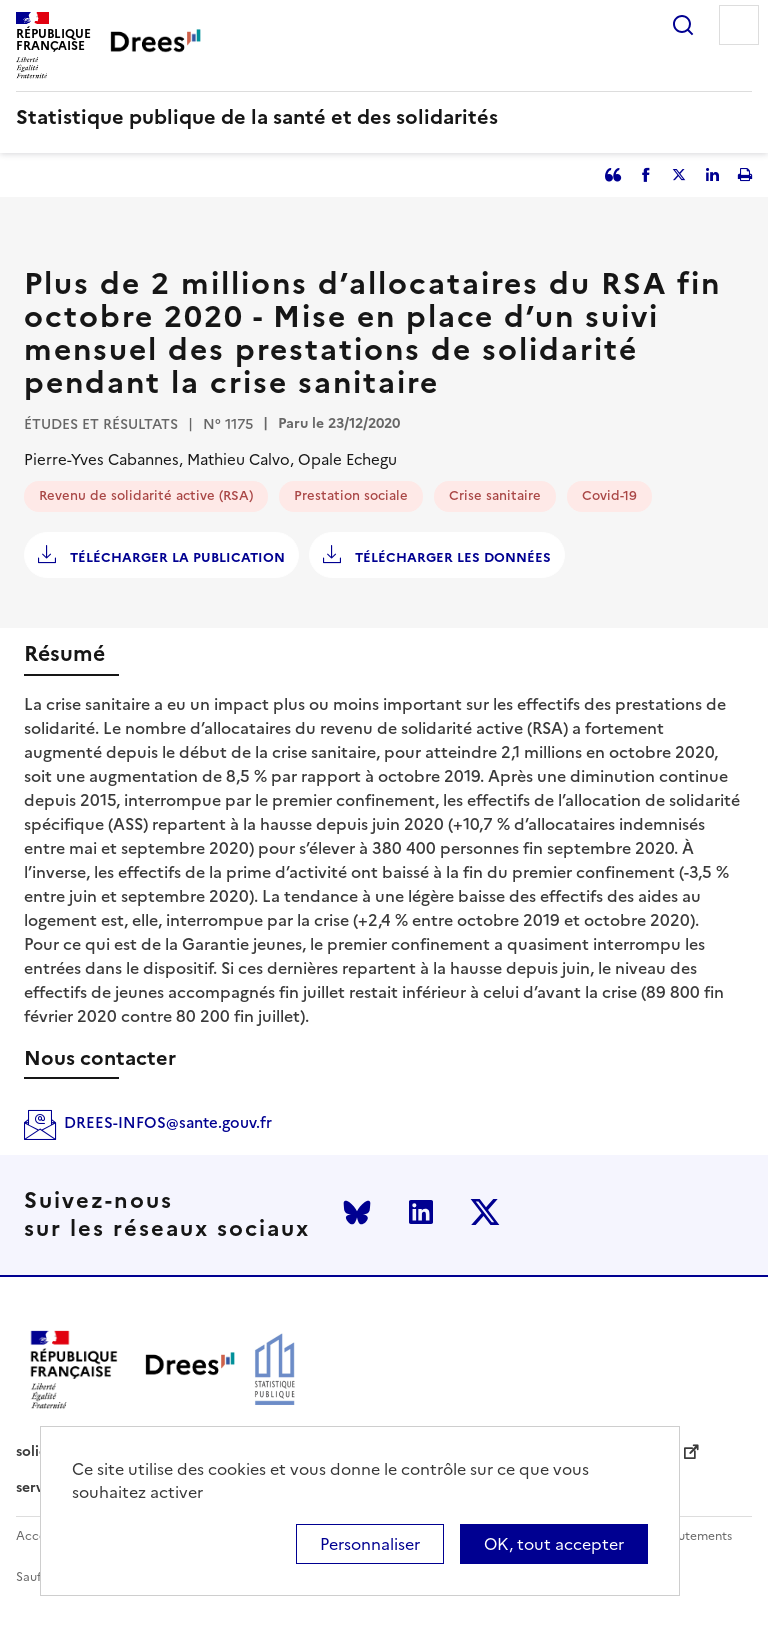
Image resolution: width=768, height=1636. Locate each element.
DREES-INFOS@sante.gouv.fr (168, 1122)
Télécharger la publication (175, 557)
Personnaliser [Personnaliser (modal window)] (370, 1544)
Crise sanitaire (495, 495)
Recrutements (691, 1536)
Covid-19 (609, 495)
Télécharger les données (451, 557)
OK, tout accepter (554, 1544)
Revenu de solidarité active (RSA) (146, 495)
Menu (739, 25)
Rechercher (683, 25)
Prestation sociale (351, 495)
